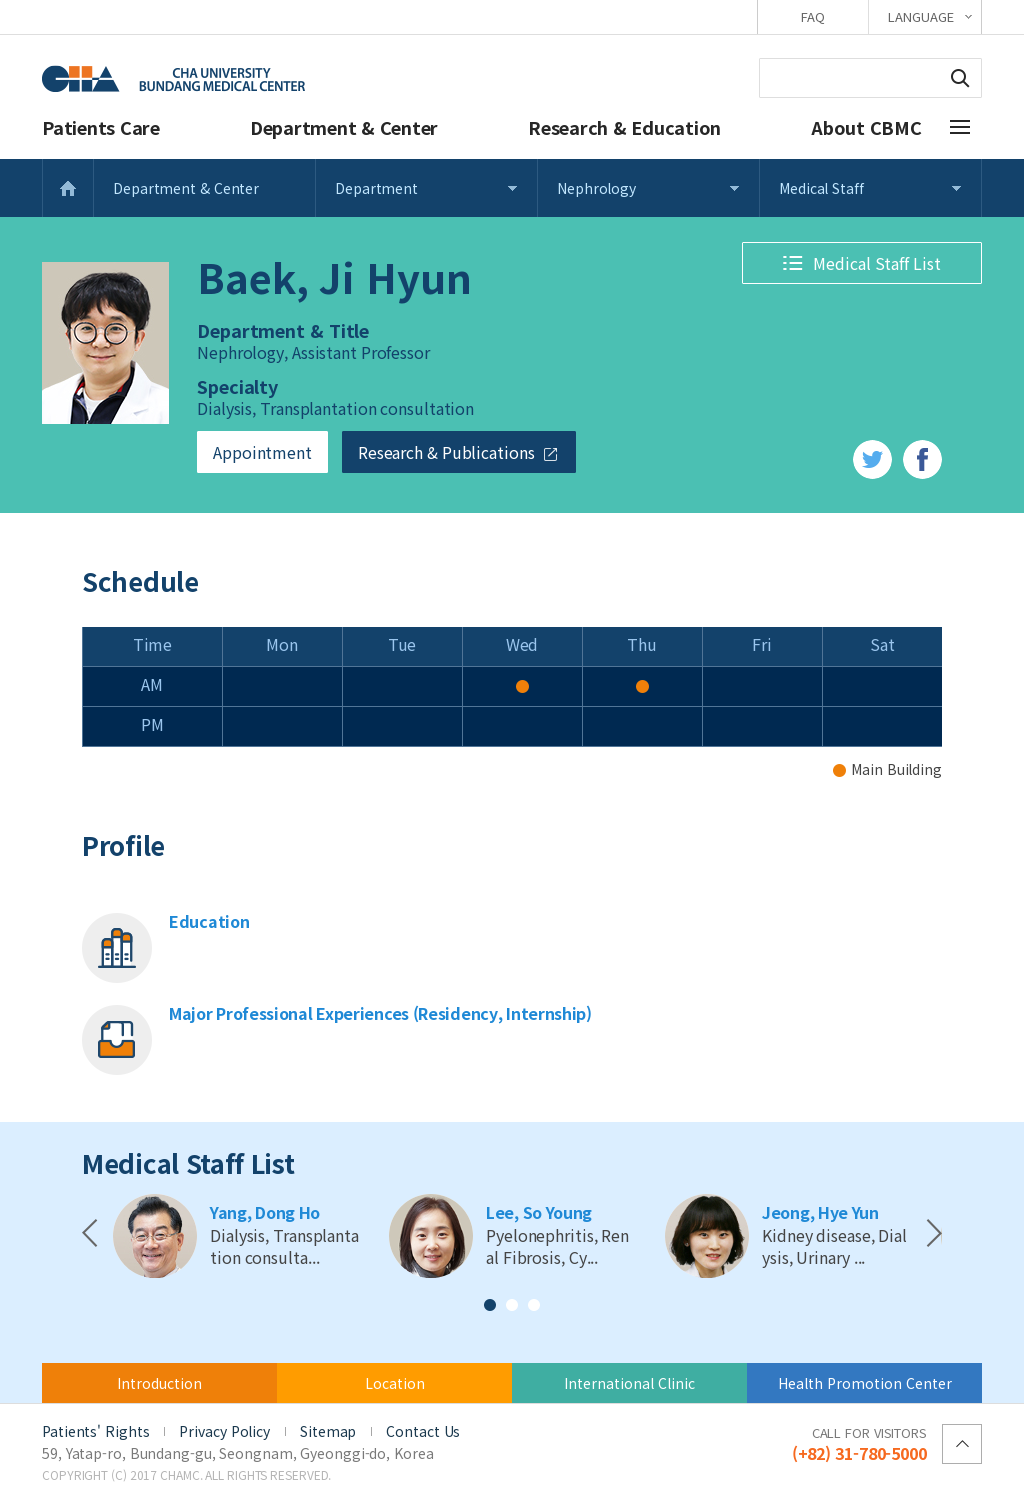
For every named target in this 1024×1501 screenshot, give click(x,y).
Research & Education (624, 127)
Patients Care (101, 127)
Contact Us (423, 1431)
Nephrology (596, 188)
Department (376, 188)
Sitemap (328, 1431)
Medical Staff (821, 188)
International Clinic (629, 1383)
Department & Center (344, 127)
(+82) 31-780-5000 (859, 1443)
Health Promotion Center (865, 1383)
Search (960, 78)
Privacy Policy (224, 1431)
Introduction (159, 1383)
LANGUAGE (920, 16)
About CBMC (866, 127)
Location (395, 1383)
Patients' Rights (95, 1431)
